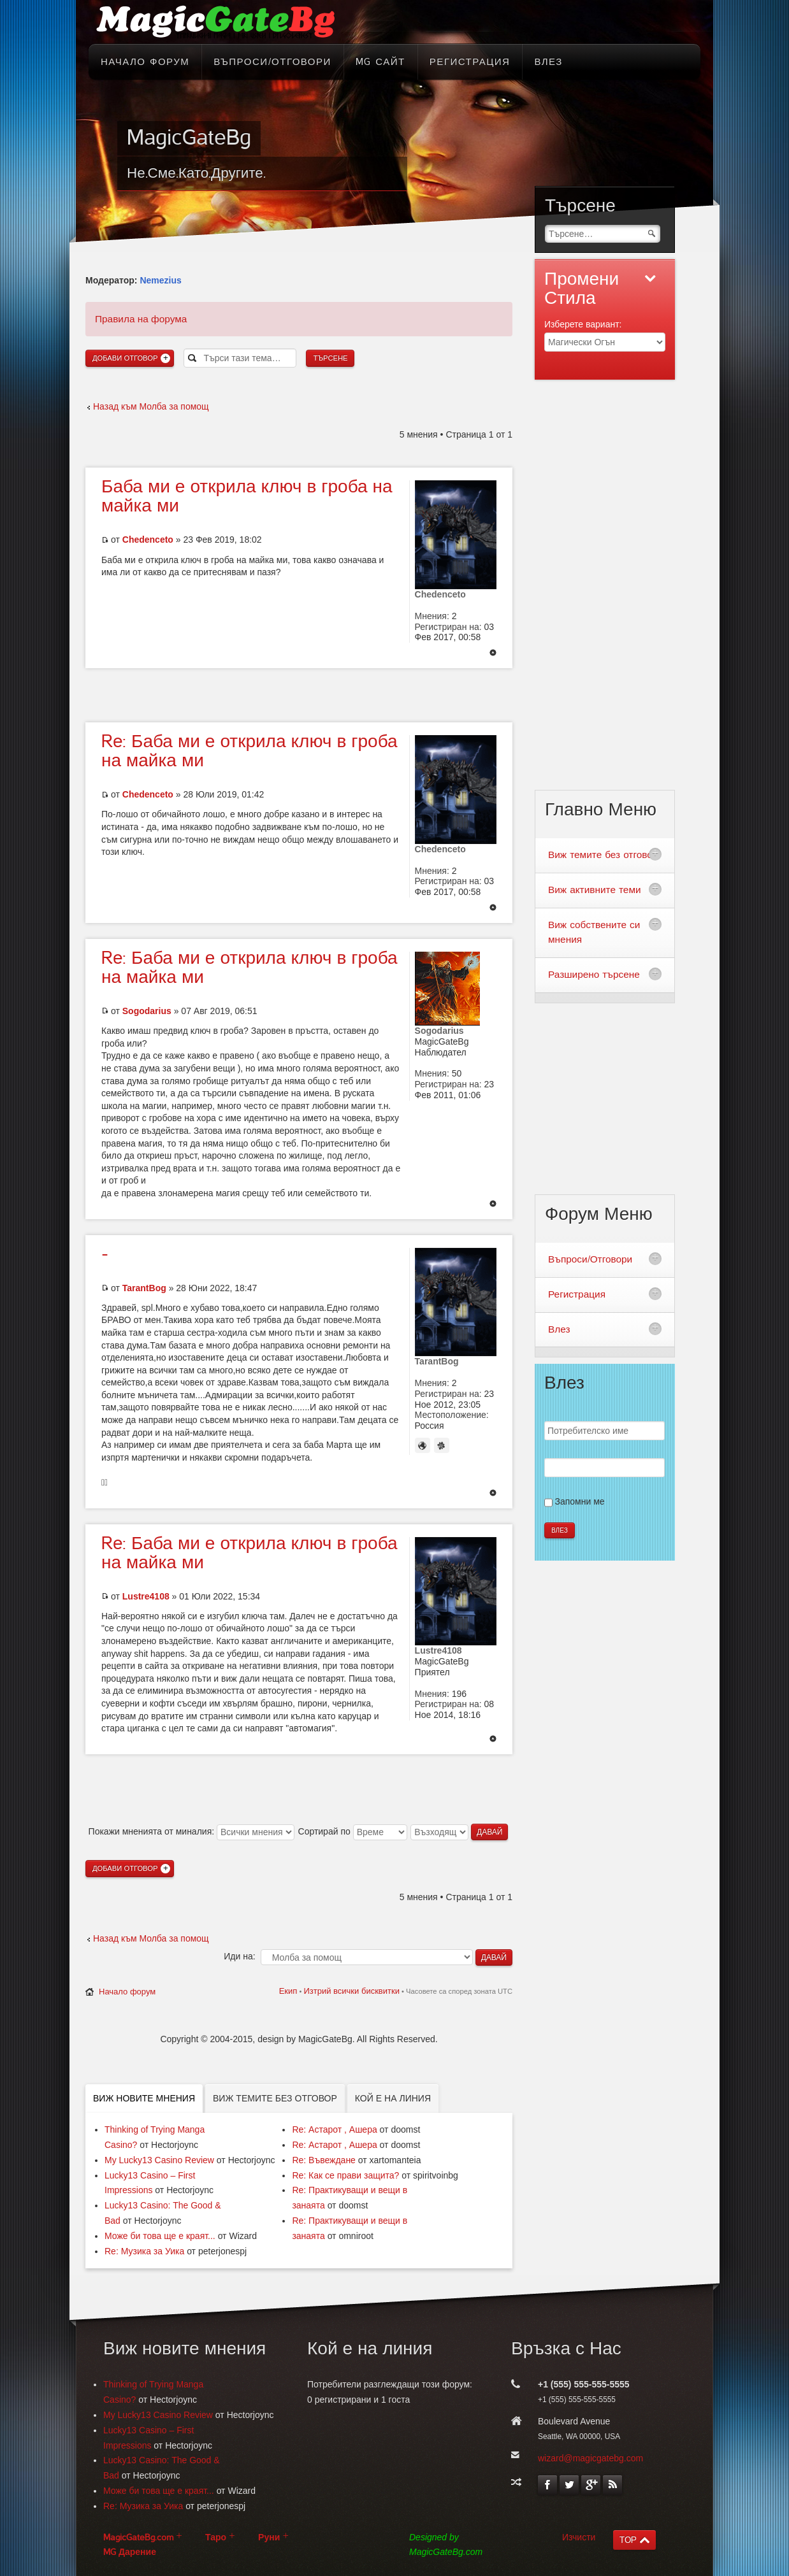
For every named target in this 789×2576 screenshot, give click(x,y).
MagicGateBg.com (138, 2537)
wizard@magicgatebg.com (590, 2458)
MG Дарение (129, 2552)
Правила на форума (141, 318)
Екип (288, 1991)
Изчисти (578, 2537)
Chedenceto (147, 539)
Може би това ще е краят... (160, 2236)
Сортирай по (352, 1831)
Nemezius (160, 280)
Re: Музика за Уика (144, 2251)
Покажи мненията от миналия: (191, 1831)
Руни (269, 2537)
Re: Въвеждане (324, 2160)
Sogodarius (146, 1011)
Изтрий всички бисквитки (351, 1991)
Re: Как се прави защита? (345, 2175)
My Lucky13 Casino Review (159, 2160)
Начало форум (127, 1991)
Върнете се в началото (492, 653)
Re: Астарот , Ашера (334, 2129)
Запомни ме (580, 1501)
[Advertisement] (299, 694)
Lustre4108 (146, 1596)
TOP (628, 2540)
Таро (215, 2537)
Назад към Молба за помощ (151, 406)
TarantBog (144, 1288)
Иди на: (239, 1956)
